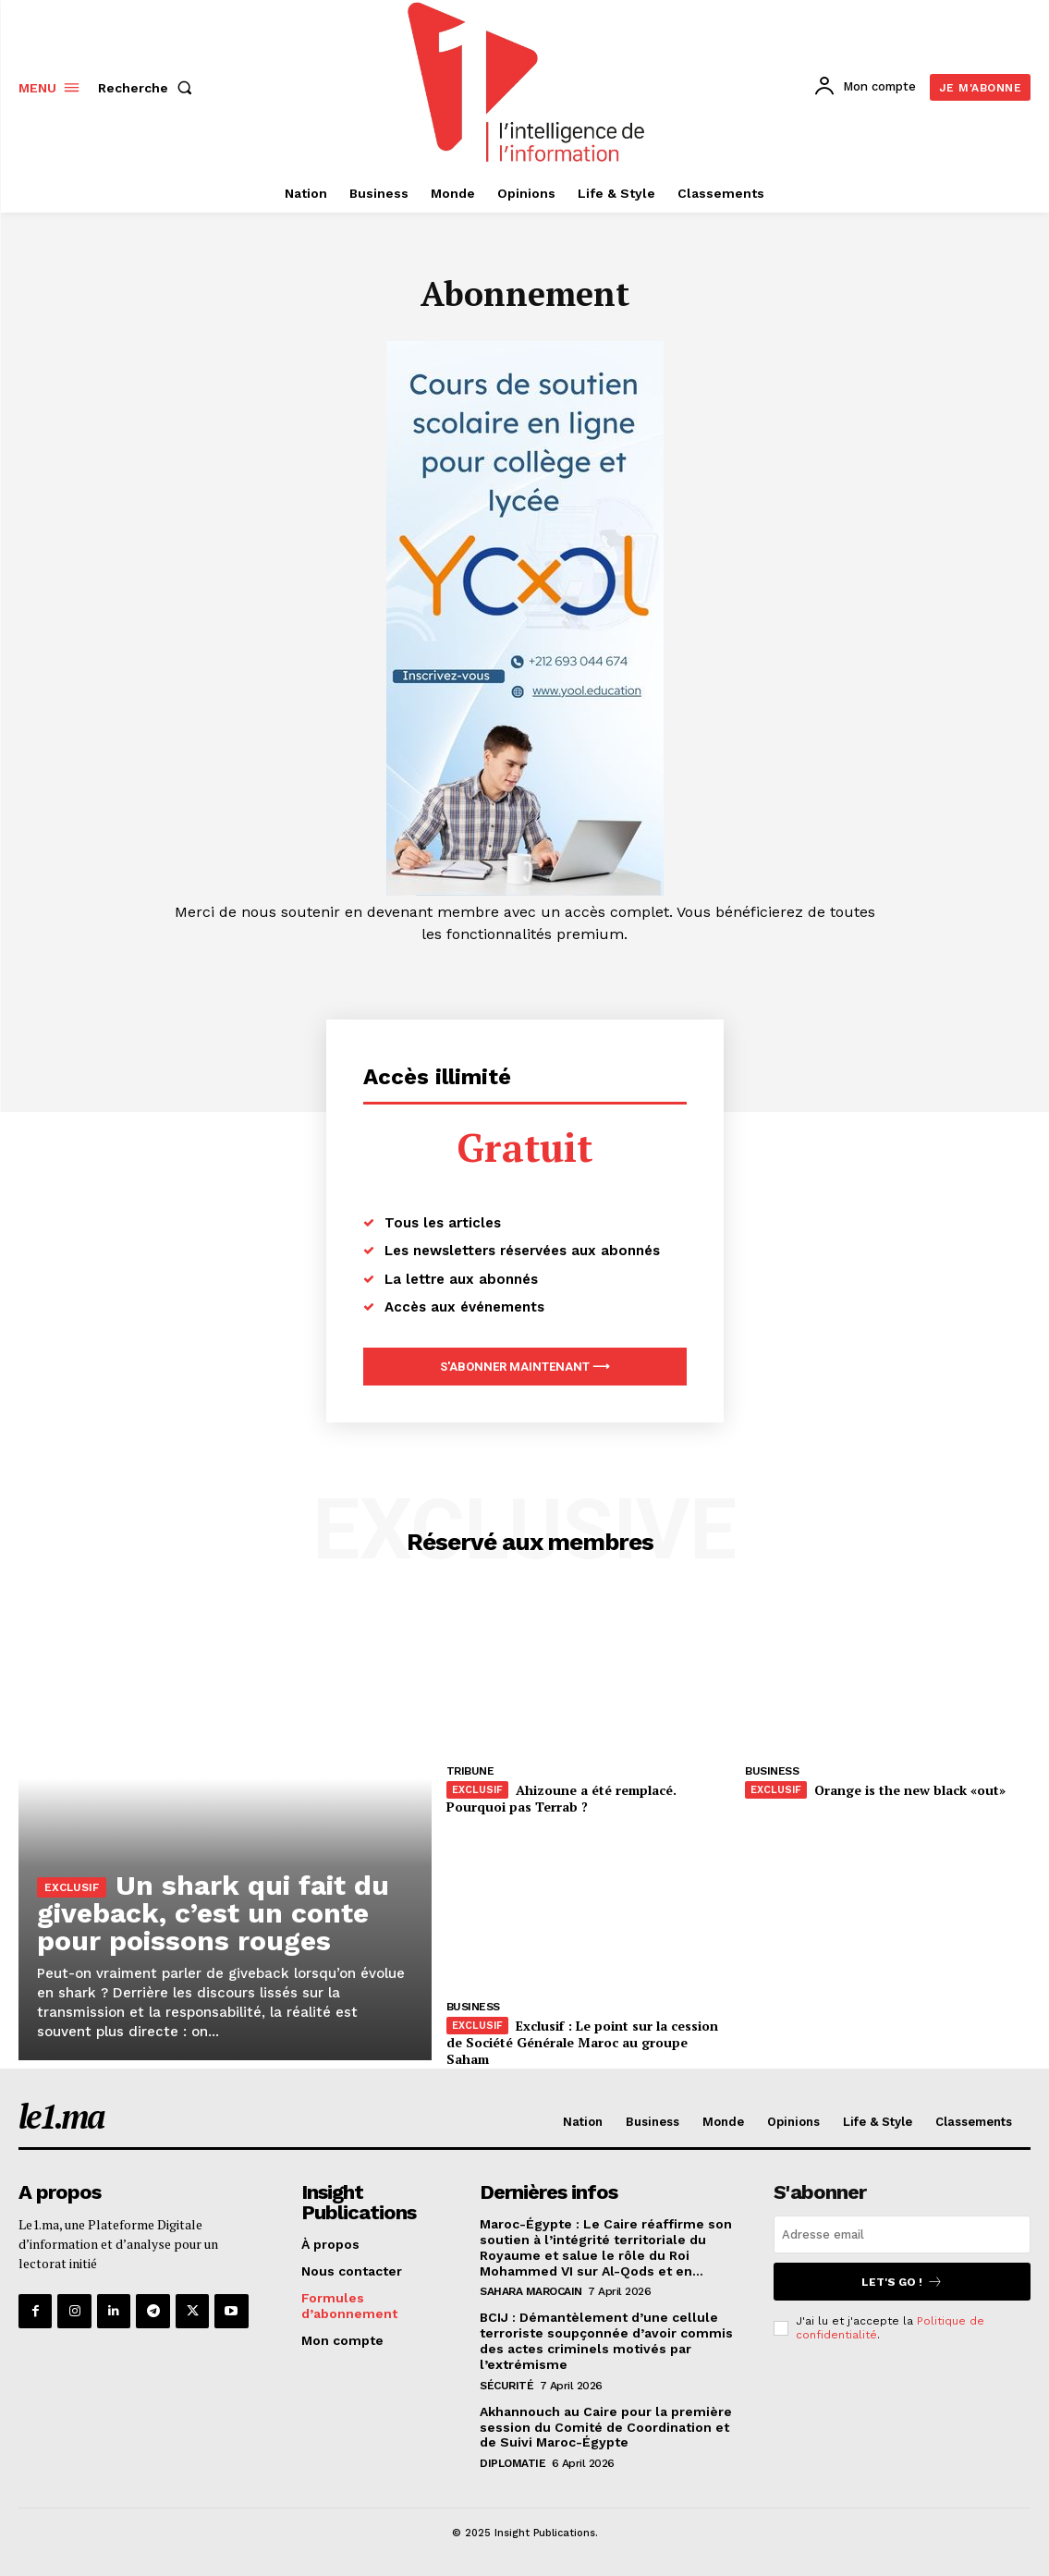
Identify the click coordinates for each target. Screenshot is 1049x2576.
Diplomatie (512, 2463)
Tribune (470, 1770)
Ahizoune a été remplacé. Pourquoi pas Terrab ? (561, 1798)
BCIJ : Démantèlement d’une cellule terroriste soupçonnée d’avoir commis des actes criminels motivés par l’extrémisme (606, 2340)
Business (772, 1770)
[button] (149, 87)
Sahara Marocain (531, 2291)
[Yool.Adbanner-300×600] (525, 891)
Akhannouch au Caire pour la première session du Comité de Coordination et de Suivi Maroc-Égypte (606, 2426)
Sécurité (506, 2384)
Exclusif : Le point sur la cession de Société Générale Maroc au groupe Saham (581, 2042)
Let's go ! (902, 2281)
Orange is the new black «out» (909, 1790)
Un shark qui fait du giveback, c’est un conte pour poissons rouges (213, 1913)
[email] (902, 2234)
